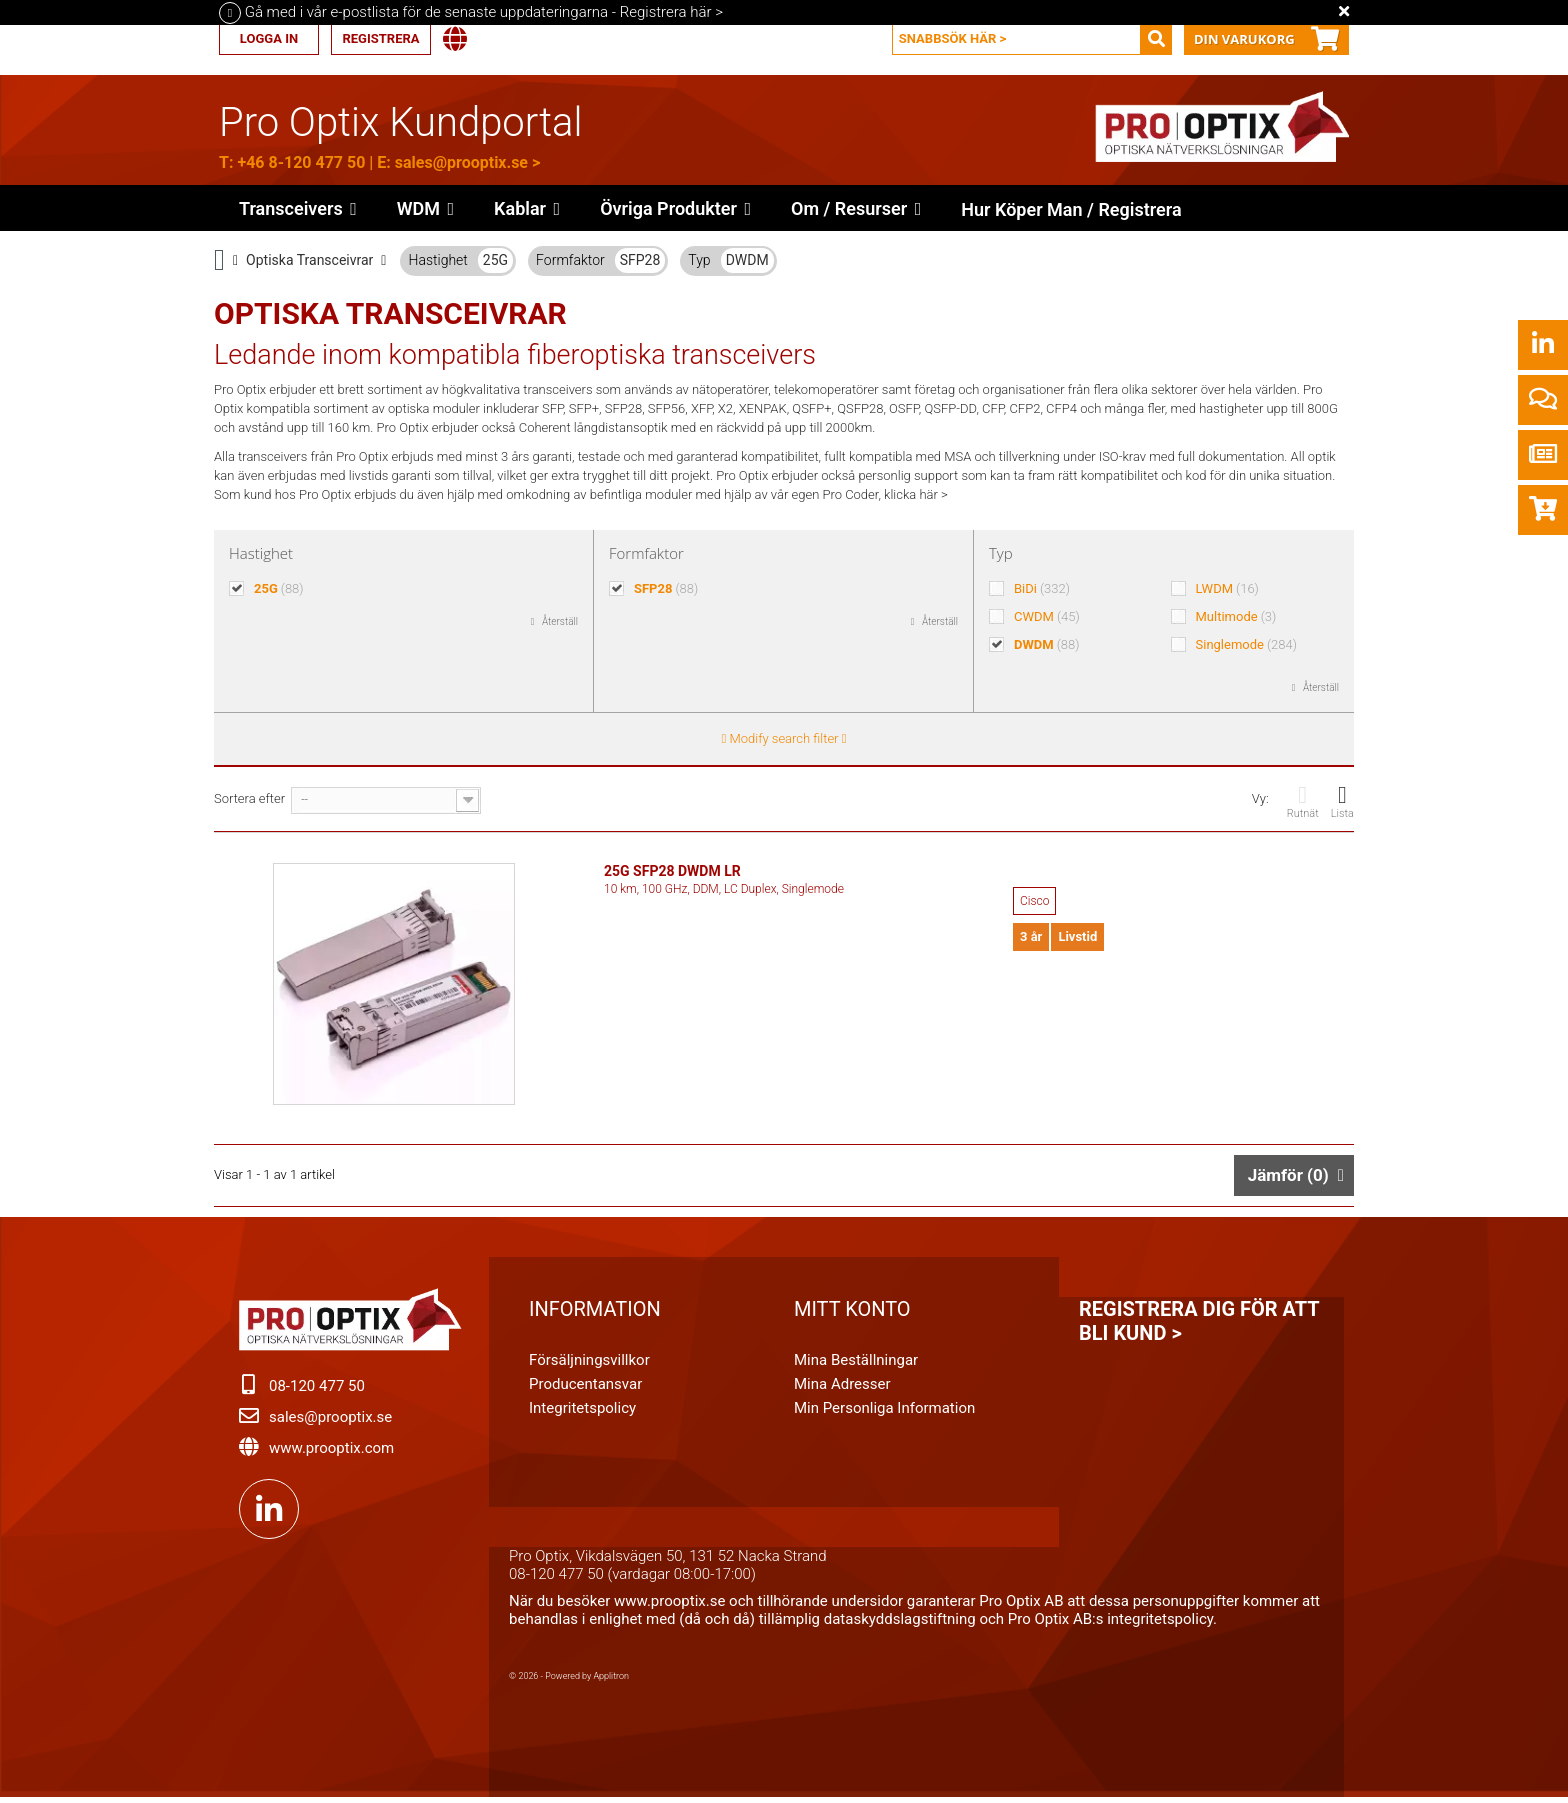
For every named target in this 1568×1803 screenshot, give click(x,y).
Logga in (269, 38)
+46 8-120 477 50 (301, 162)
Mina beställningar (856, 1364)
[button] (675, 208)
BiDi (1042, 588)
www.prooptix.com (331, 1452)
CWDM (1047, 616)
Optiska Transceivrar (309, 260)
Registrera (380, 38)
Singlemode (1246, 644)
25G (495, 260)
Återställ (559, 621)
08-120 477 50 (317, 1390)
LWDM (1227, 588)
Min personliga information (884, 1412)
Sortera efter (249, 798)
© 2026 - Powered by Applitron (569, 1680)
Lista (1342, 801)
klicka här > (916, 494)
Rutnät (1303, 801)
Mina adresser (842, 1388)
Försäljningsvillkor (589, 1364)
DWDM (747, 260)
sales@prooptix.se (461, 162)
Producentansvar (585, 1388)
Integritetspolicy (582, 1412)
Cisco (1034, 901)
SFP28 (640, 260)
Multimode (1236, 616)
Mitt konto (852, 1313)
